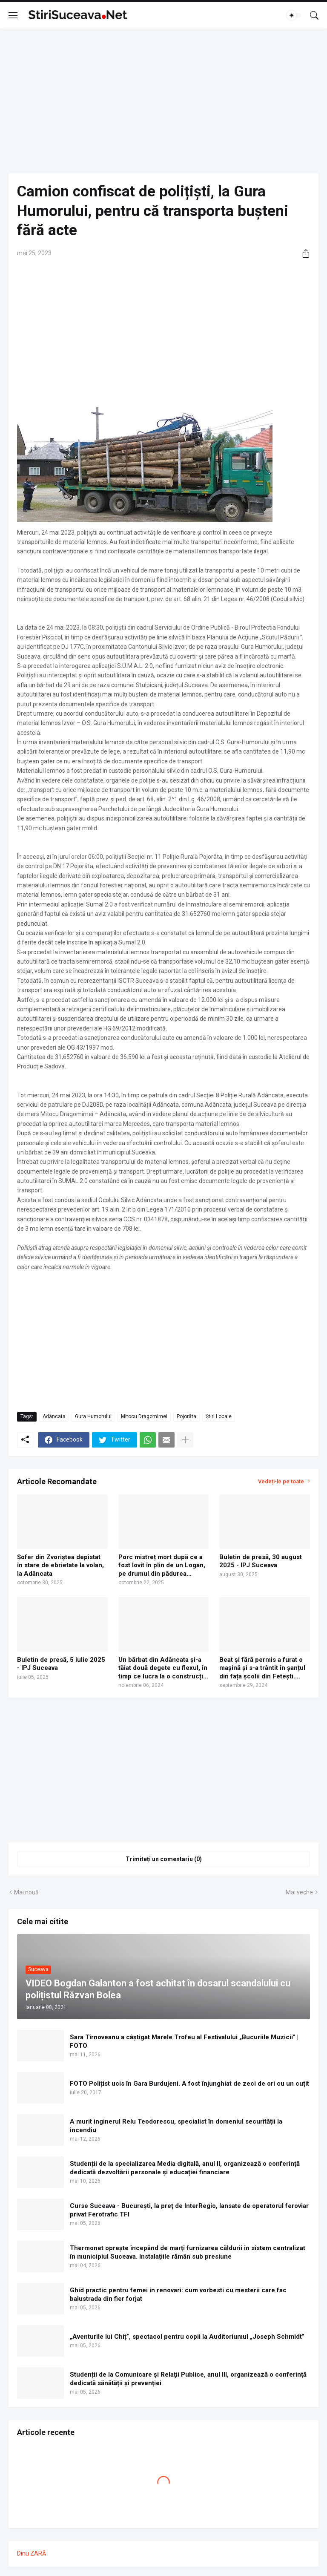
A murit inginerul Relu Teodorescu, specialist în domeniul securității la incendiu (176, 2126)
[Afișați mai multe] (185, 1440)
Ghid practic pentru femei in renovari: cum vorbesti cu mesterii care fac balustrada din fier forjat (178, 2294)
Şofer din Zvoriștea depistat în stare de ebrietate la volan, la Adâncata (60, 1565)
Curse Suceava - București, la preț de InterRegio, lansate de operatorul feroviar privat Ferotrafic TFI (189, 2210)
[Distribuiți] (302, 253)
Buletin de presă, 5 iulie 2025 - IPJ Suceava (61, 1664)
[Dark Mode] (294, 15)
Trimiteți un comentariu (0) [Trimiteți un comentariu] (164, 1859)
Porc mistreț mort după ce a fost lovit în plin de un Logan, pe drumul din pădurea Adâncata (161, 1565)
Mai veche (299, 1892)
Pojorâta (186, 1416)
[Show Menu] (13, 15)
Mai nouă (26, 1892)
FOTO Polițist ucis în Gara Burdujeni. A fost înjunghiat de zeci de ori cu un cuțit (189, 2083)
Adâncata (54, 1416)
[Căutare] (314, 15)
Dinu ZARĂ (31, 2553)
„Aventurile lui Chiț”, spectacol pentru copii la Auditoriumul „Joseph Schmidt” (187, 2336)
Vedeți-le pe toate (281, 1481)
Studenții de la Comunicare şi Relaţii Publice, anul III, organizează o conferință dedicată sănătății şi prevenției (188, 2379)
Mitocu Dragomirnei (144, 1416)
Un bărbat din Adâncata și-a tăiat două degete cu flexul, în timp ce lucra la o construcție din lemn (162, 1668)
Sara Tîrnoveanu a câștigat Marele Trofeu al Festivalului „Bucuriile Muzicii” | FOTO (184, 2041)
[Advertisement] (163, 101)
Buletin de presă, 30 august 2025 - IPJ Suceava (260, 1561)
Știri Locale (219, 1416)
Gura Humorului (93, 1416)
